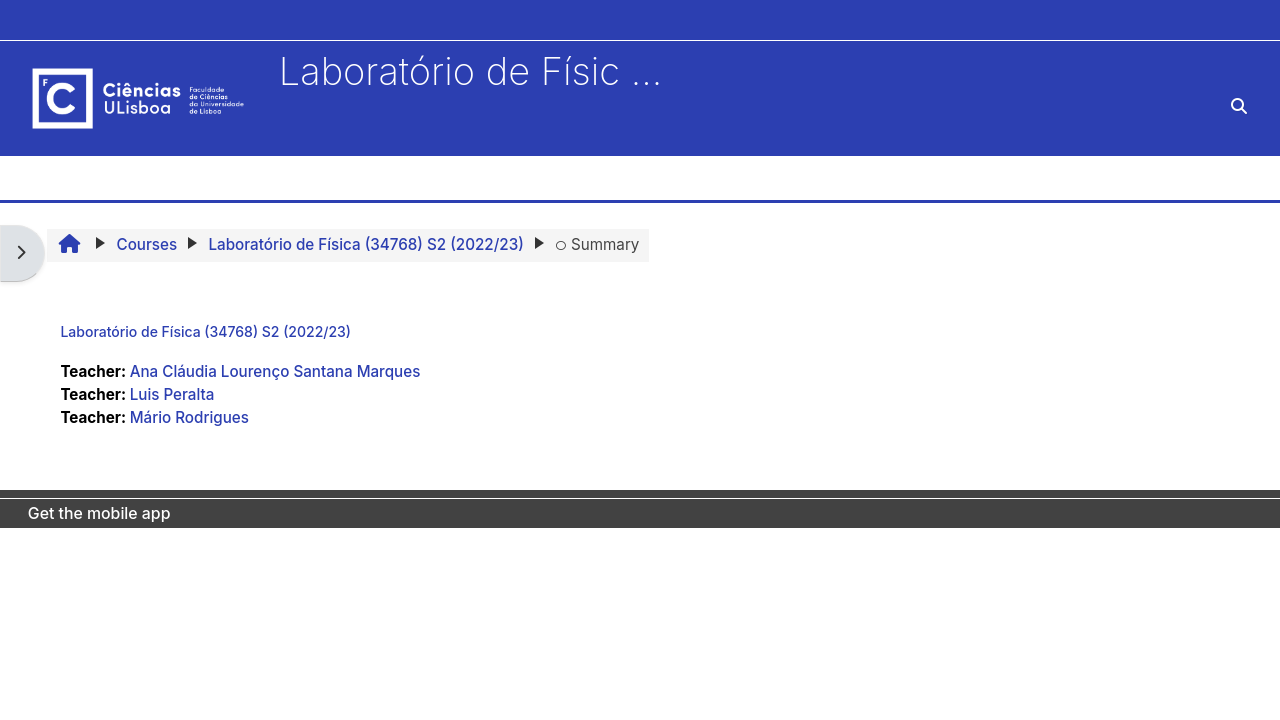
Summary (597, 244)
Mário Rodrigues (189, 417)
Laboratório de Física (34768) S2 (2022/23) (205, 331)
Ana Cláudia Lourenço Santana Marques (275, 371)
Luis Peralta (172, 394)
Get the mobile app (99, 513)
